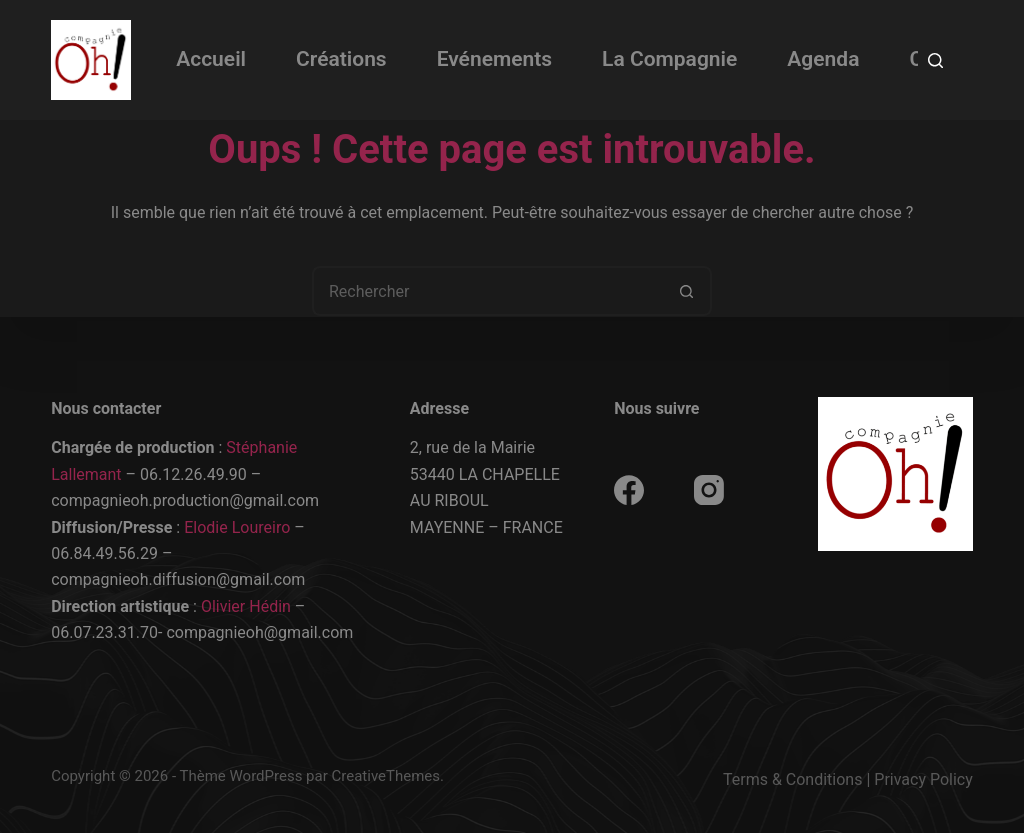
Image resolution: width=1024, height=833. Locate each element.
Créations (341, 59)
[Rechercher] (935, 60)
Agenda (823, 59)
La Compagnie (669, 59)
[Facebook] (629, 490)
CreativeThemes (386, 776)
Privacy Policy (923, 779)
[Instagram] (709, 490)
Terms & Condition (788, 779)
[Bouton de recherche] (687, 291)
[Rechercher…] (487, 291)
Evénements (494, 59)
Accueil (211, 59)
